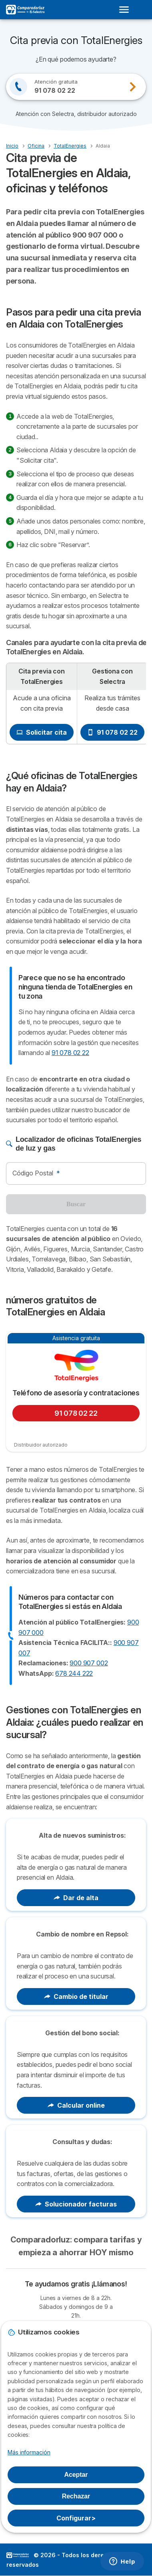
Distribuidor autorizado (41, 1445)
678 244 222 (74, 1673)
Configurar (75, 2518)
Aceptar (76, 2474)
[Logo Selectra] (25, 9)
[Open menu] (126, 9)
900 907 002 (89, 1663)
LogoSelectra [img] (17, 2555)
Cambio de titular (76, 1996)
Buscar (76, 1204)
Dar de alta (76, 1898)
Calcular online (76, 2105)
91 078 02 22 (112, 732)
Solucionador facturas (76, 2204)
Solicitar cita (41, 732)
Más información (29, 2452)
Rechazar (76, 2496)
